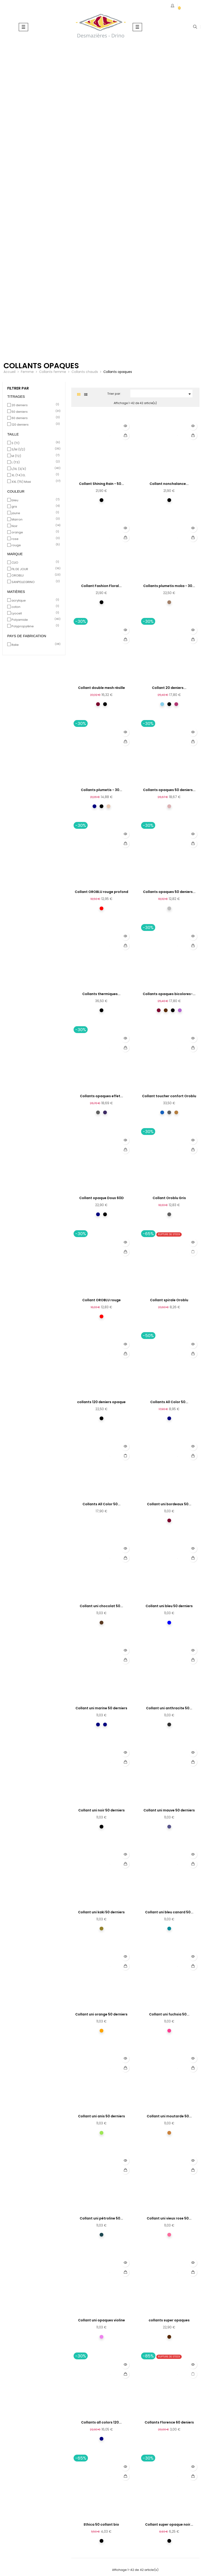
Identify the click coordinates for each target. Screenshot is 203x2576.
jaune (34, 513)
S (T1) (34, 443)
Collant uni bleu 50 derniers (169, 1606)
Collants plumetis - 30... (101, 790)
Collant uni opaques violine (101, 2320)
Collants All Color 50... (169, 1402)
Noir (34, 526)
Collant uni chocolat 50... (101, 1606)
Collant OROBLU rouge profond (101, 891)
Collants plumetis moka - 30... (169, 586)
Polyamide (34, 620)
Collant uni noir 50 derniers (101, 1810)
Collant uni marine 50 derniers (101, 1708)
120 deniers (34, 425)
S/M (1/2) (34, 449)
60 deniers (34, 418)
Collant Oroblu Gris (169, 1198)
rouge (34, 545)
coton (34, 607)
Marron (34, 519)
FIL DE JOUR (34, 569)
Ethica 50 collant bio (101, 2524)
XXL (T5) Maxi (34, 482)
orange (34, 532)
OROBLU (34, 575)
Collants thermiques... (101, 994)
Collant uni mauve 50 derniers (169, 1810)
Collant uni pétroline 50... (101, 2218)
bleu (34, 500)
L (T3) (34, 462)
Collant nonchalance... (169, 483)
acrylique (34, 600)
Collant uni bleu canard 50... (169, 1912)
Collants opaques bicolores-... (169, 994)
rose (34, 539)
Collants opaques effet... (101, 1096)
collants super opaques (169, 2320)
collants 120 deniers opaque (101, 1402)
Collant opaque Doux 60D (101, 1198)
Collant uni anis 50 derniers (101, 2116)
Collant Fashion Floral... (101, 586)
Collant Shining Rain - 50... (101, 483)
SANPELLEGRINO (34, 582)
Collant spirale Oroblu (169, 1300)
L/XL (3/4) (34, 469)
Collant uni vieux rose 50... (169, 2218)
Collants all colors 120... (101, 2422)
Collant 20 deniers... (169, 687)
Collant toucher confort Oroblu (169, 1096)
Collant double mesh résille (101, 687)
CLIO (34, 563)
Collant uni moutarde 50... (169, 2116)
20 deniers (34, 405)
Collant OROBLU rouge (101, 1300)
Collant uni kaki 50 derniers (101, 1912)
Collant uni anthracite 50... (169, 1708)
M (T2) (34, 456)
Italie (34, 645)
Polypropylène (34, 626)
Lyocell (34, 613)
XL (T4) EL (34, 475)
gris (34, 507)
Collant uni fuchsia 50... (169, 2014)
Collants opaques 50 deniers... (169, 790)
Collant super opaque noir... (169, 2524)
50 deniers (34, 412)
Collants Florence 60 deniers (169, 2422)
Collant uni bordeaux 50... (169, 1504)
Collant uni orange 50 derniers (101, 2014)
